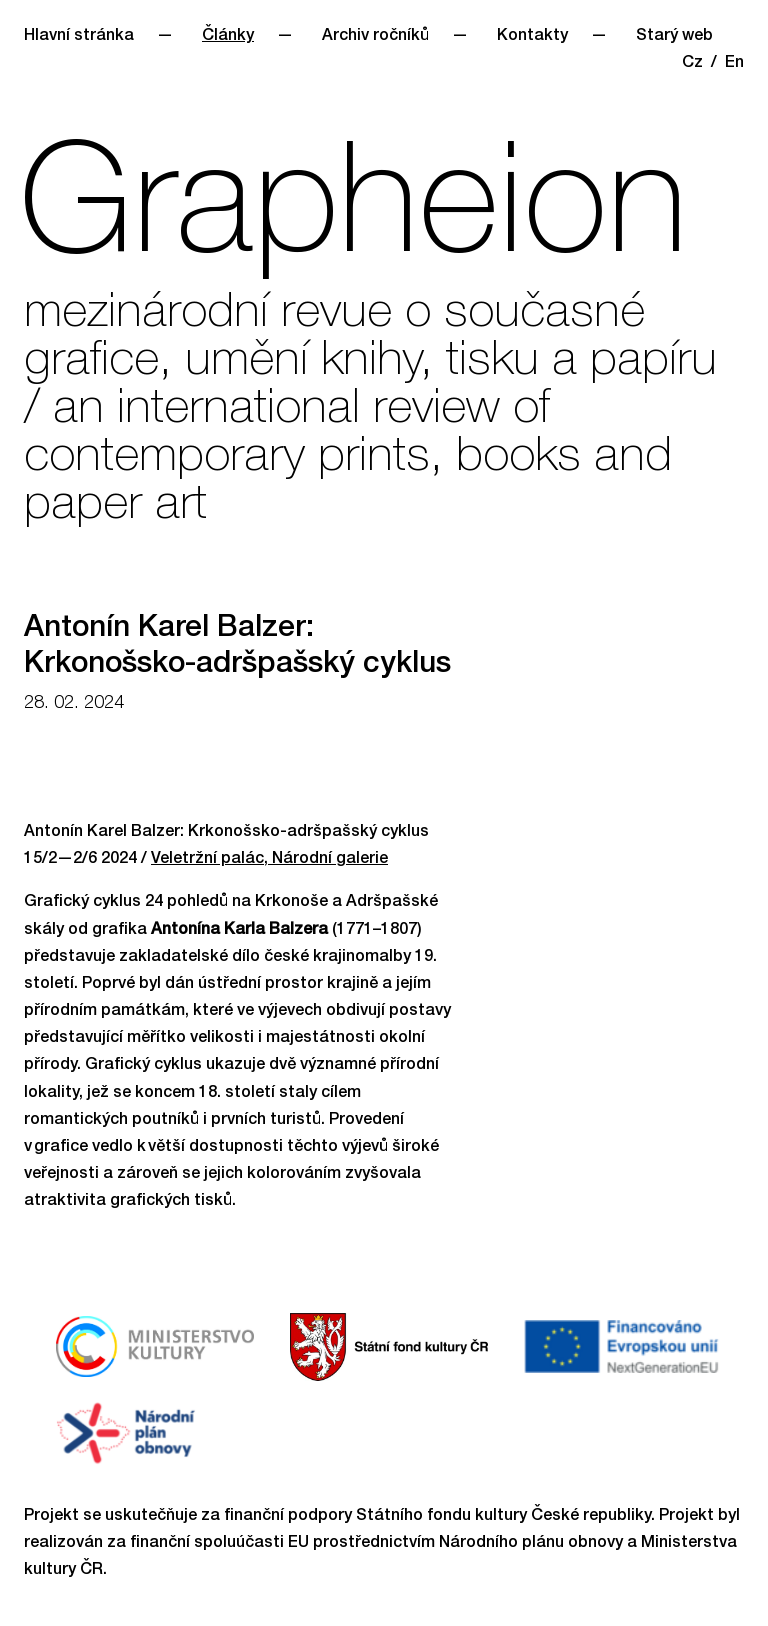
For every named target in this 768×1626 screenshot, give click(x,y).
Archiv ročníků (375, 37)
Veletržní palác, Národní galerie (269, 860)
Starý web (674, 37)
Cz (692, 64)
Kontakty (532, 37)
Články (228, 37)
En (734, 64)
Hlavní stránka (79, 37)
